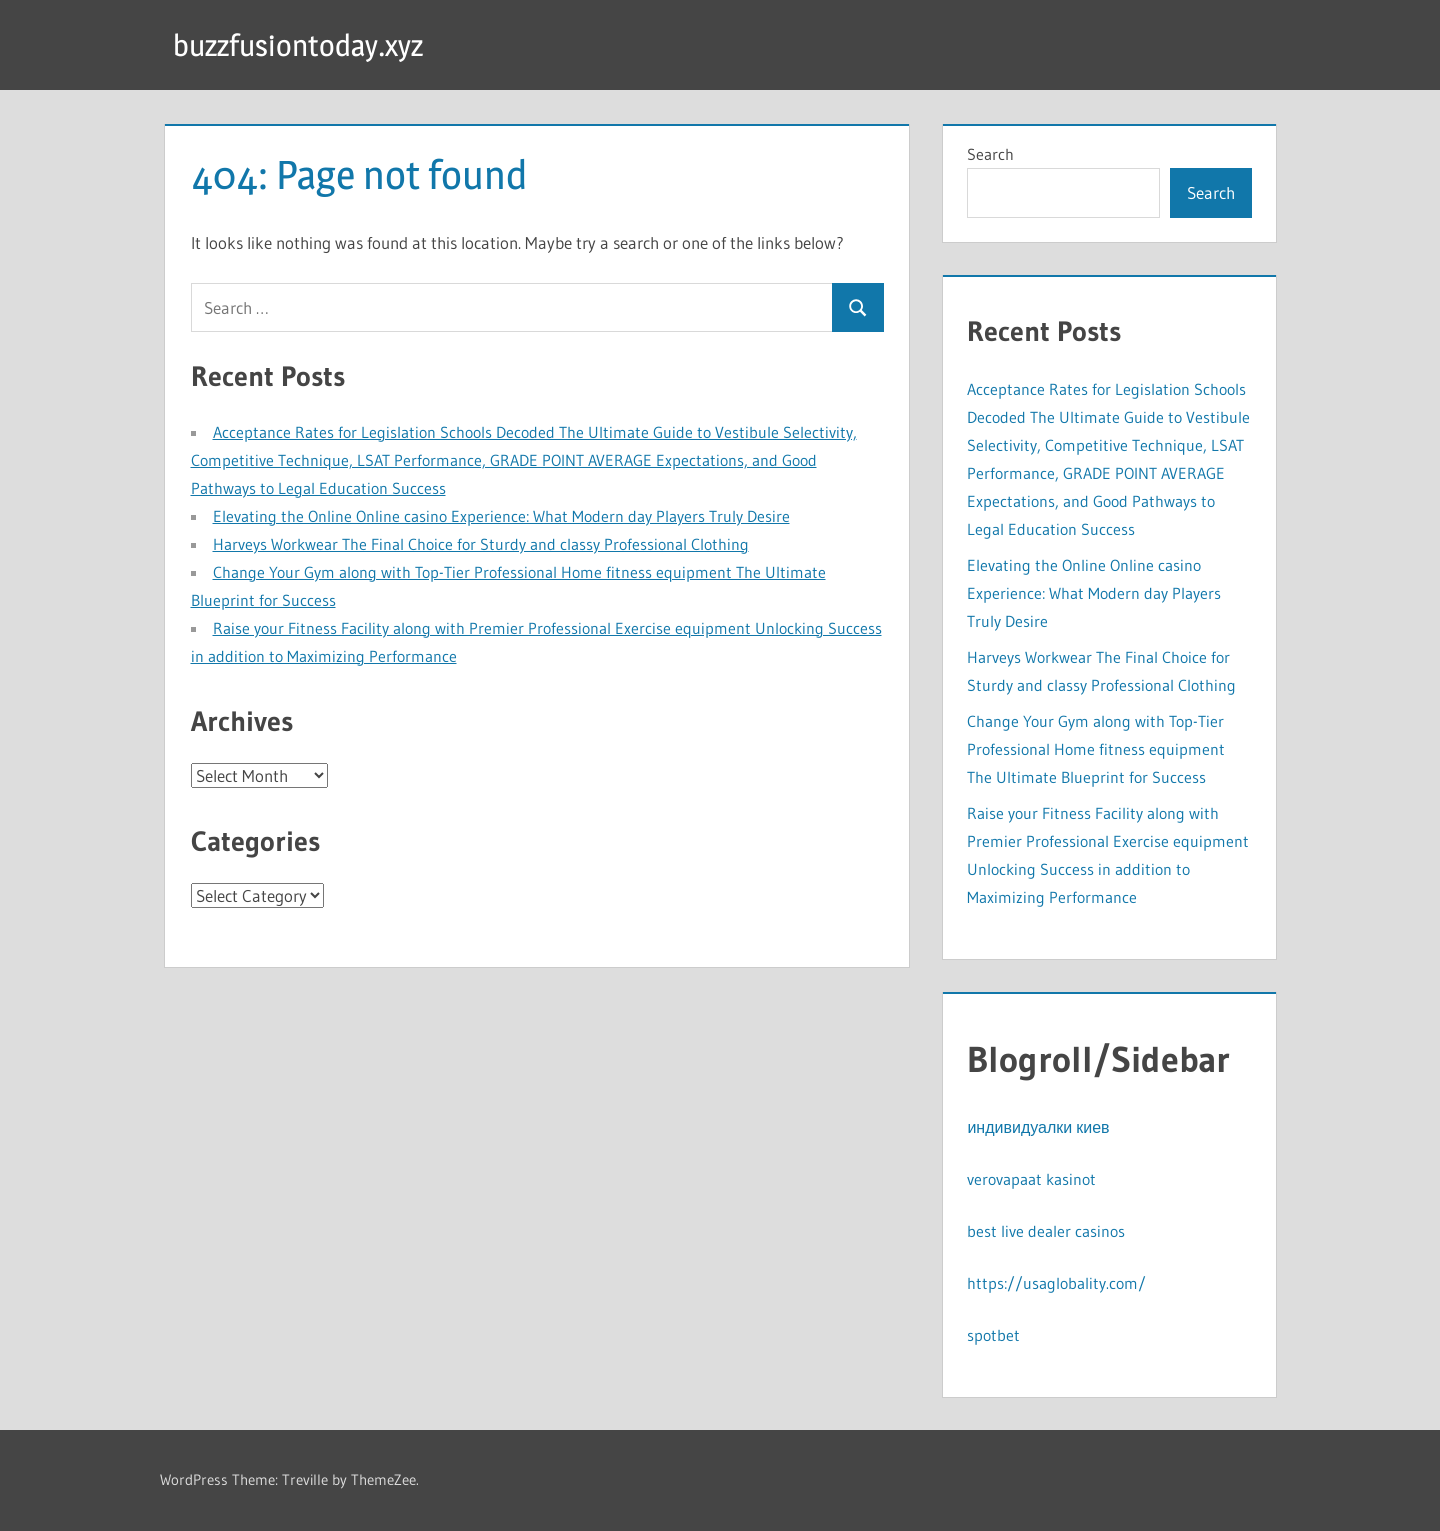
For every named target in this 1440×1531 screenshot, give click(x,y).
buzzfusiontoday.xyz (306, 44)
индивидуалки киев (1038, 1127)
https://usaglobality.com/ (1056, 1283)
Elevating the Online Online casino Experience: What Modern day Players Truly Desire (501, 516)
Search (990, 154)
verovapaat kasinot (1031, 1179)
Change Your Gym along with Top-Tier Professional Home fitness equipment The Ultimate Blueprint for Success (1096, 749)
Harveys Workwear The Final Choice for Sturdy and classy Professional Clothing (481, 544)
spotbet (993, 1335)
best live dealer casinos (1046, 1231)
